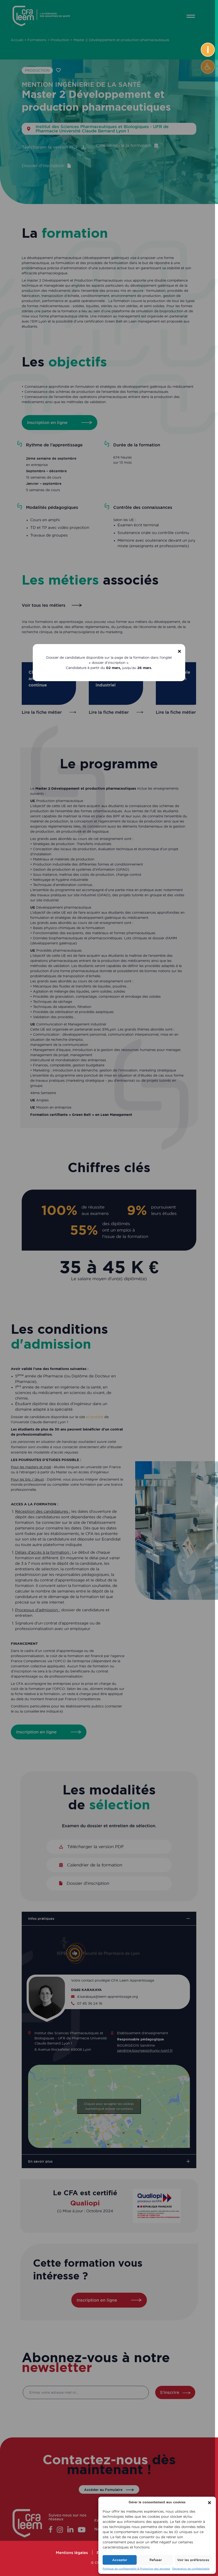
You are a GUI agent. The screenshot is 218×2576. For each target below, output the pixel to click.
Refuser (155, 2560)
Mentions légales (78, 2552)
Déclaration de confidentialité (190, 2568)
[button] (209, 2502)
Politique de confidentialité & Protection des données (136, 2568)
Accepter (119, 2560)
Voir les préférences (193, 2560)
